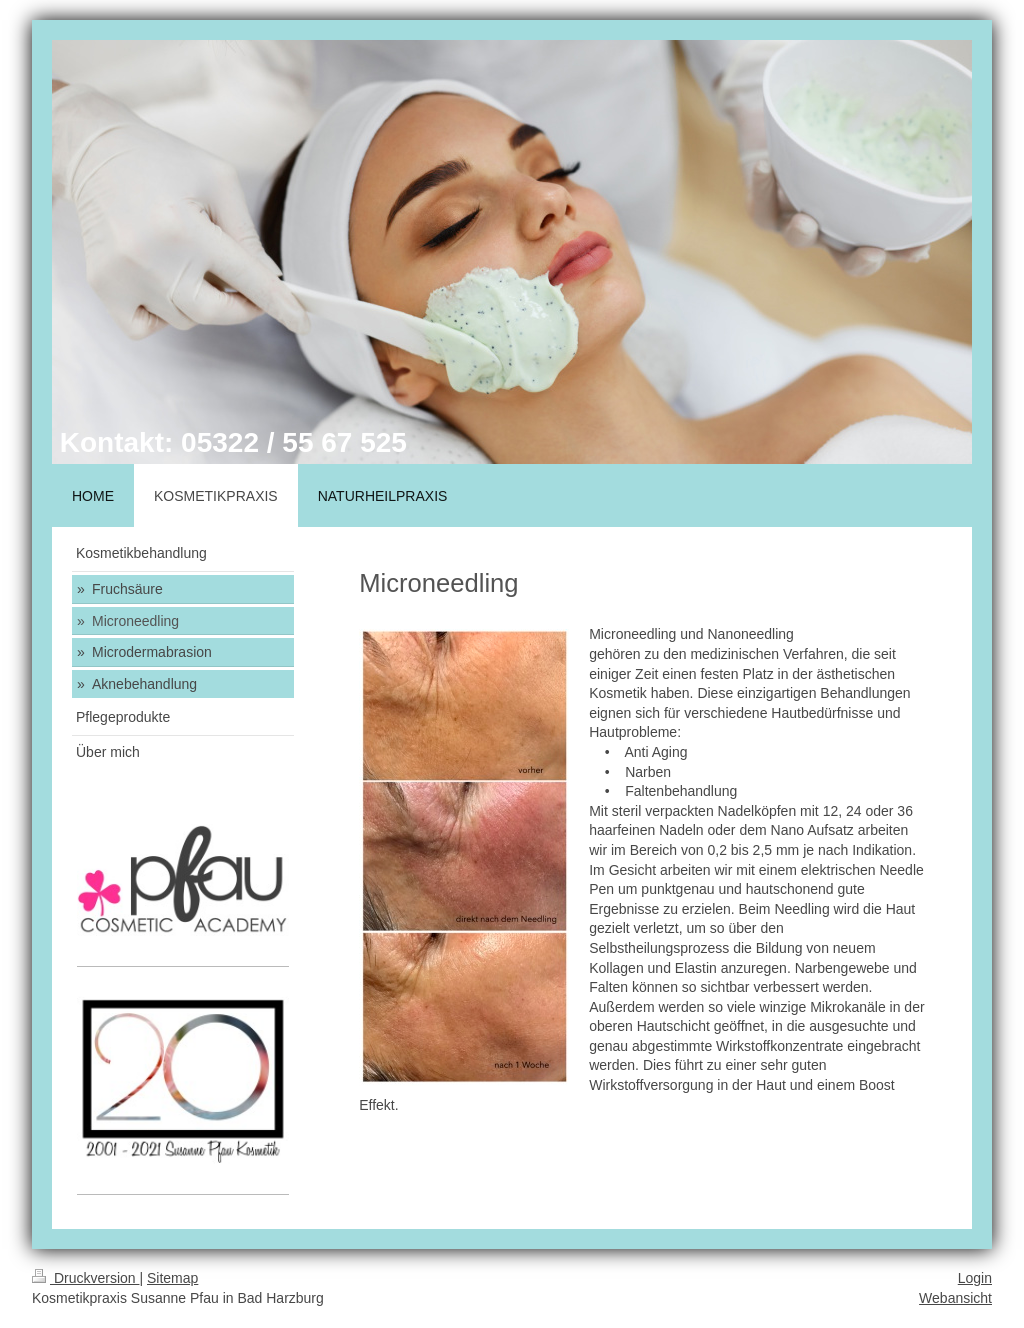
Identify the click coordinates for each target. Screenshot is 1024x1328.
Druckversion (85, 1278)
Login (975, 1278)
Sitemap (172, 1278)
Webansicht (955, 1298)
